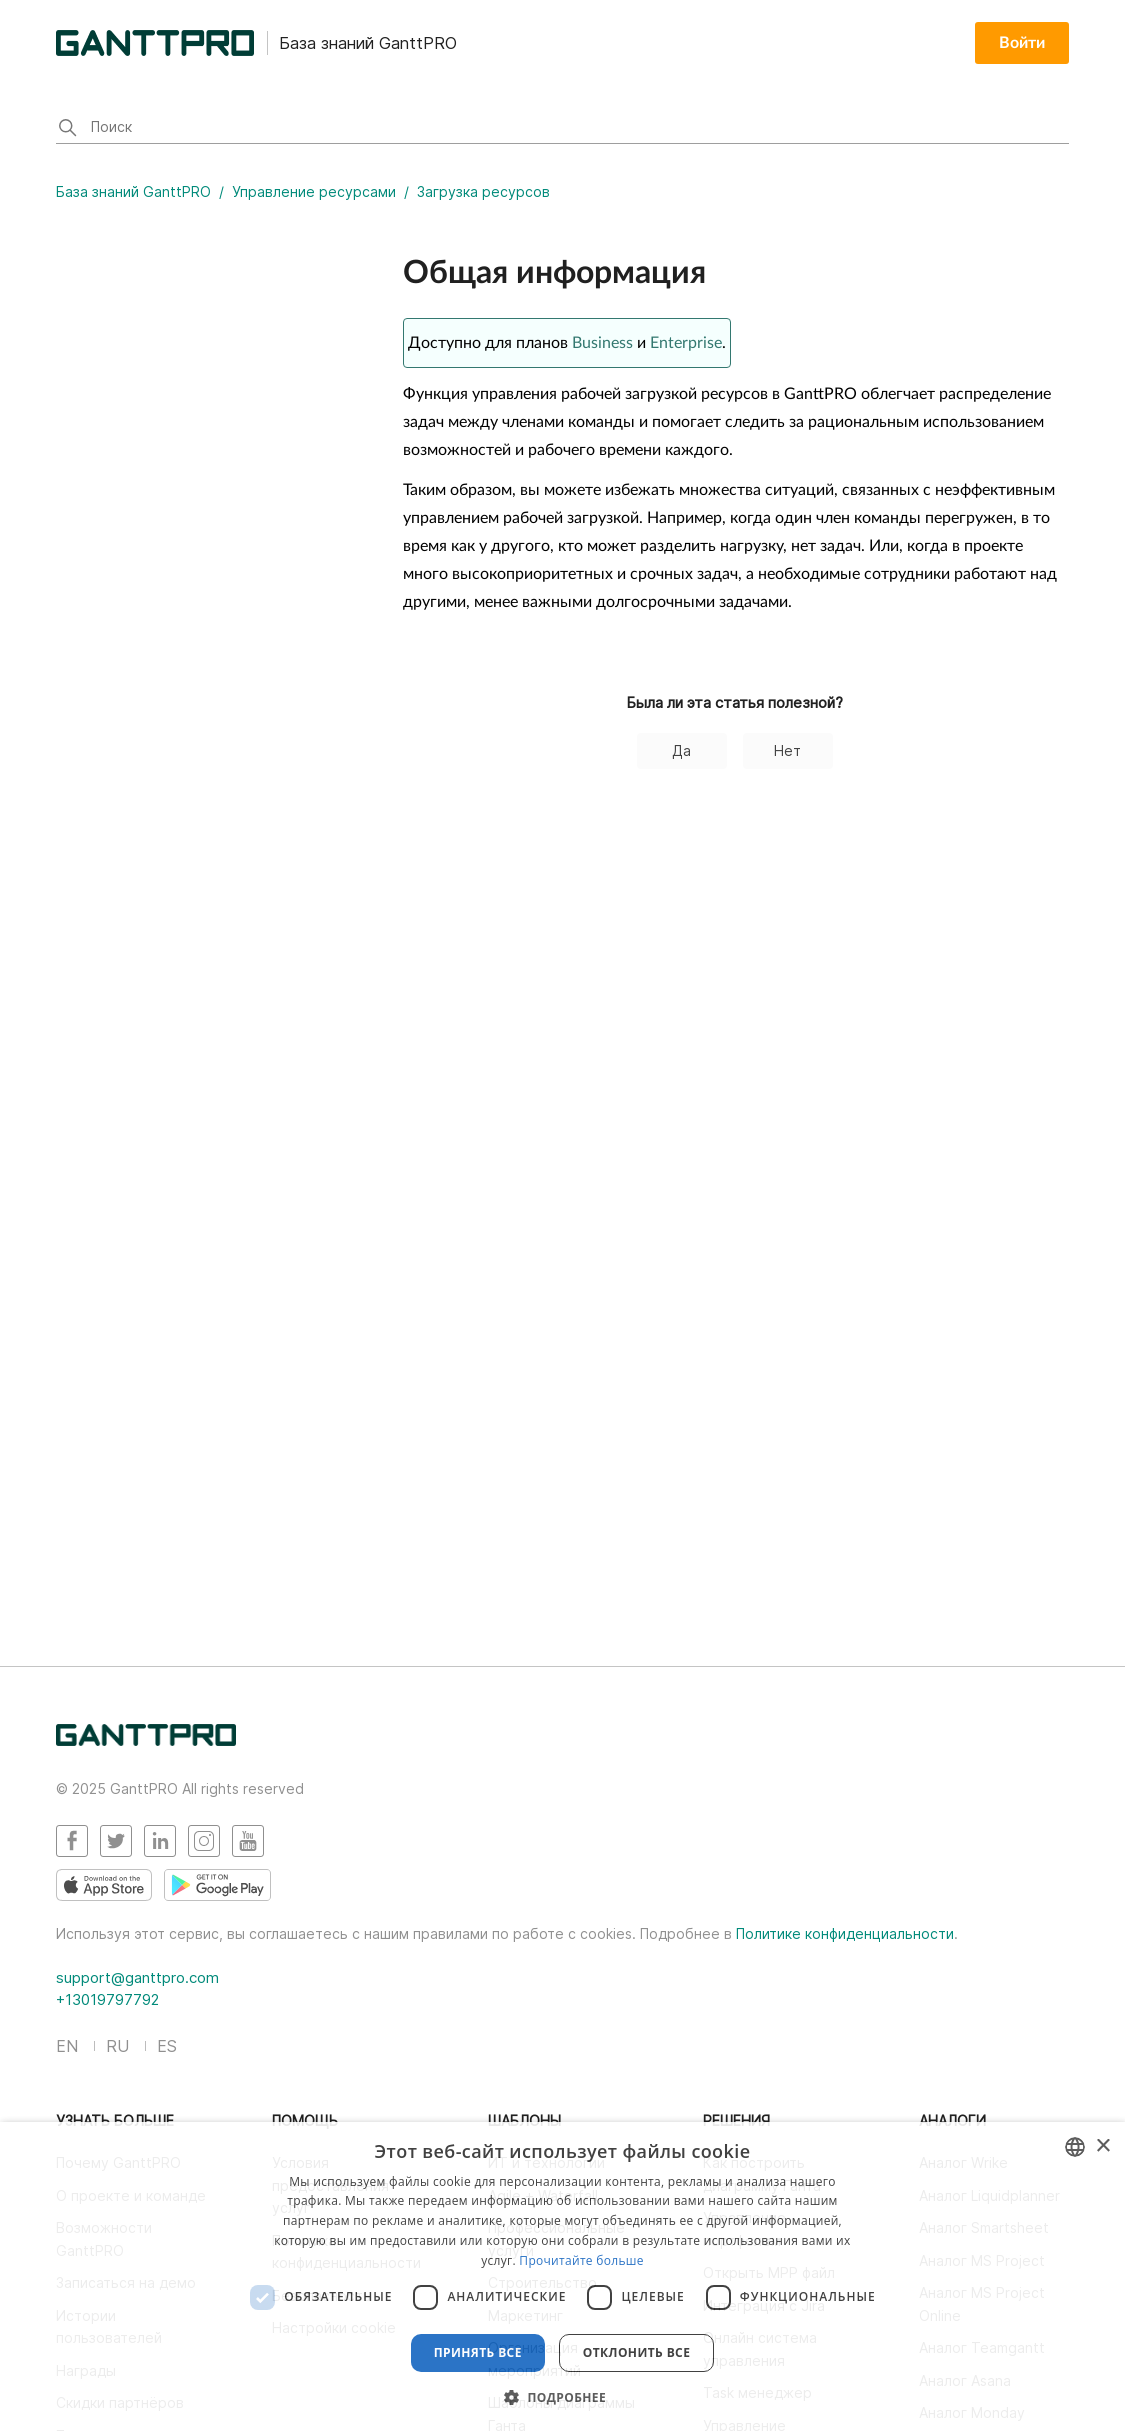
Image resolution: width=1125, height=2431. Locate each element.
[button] (562, 2397)
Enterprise (686, 343)
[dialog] (562, 2276)
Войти (1022, 43)
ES (167, 2046)
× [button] (1102, 2146)
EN (67, 2046)
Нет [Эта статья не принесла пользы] (787, 750)
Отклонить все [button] (636, 2352)
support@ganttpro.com (137, 1977)
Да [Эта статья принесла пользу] (681, 750)
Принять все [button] (478, 2352)
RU (117, 2046)
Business (602, 343)
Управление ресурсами (314, 191)
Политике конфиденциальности (845, 1933)
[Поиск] (562, 129)
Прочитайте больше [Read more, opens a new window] (581, 2260)
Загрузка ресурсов (483, 191)
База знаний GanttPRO (133, 191)
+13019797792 (107, 1999)
